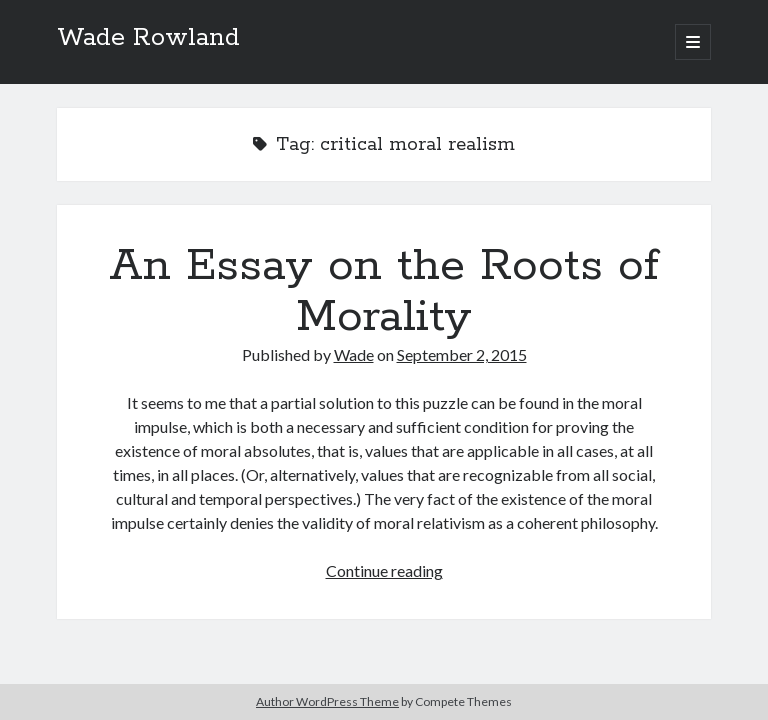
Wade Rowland (148, 38)
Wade (354, 354)
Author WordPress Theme (327, 701)
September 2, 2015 (462, 354)
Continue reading (384, 570)
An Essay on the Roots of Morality (384, 291)
